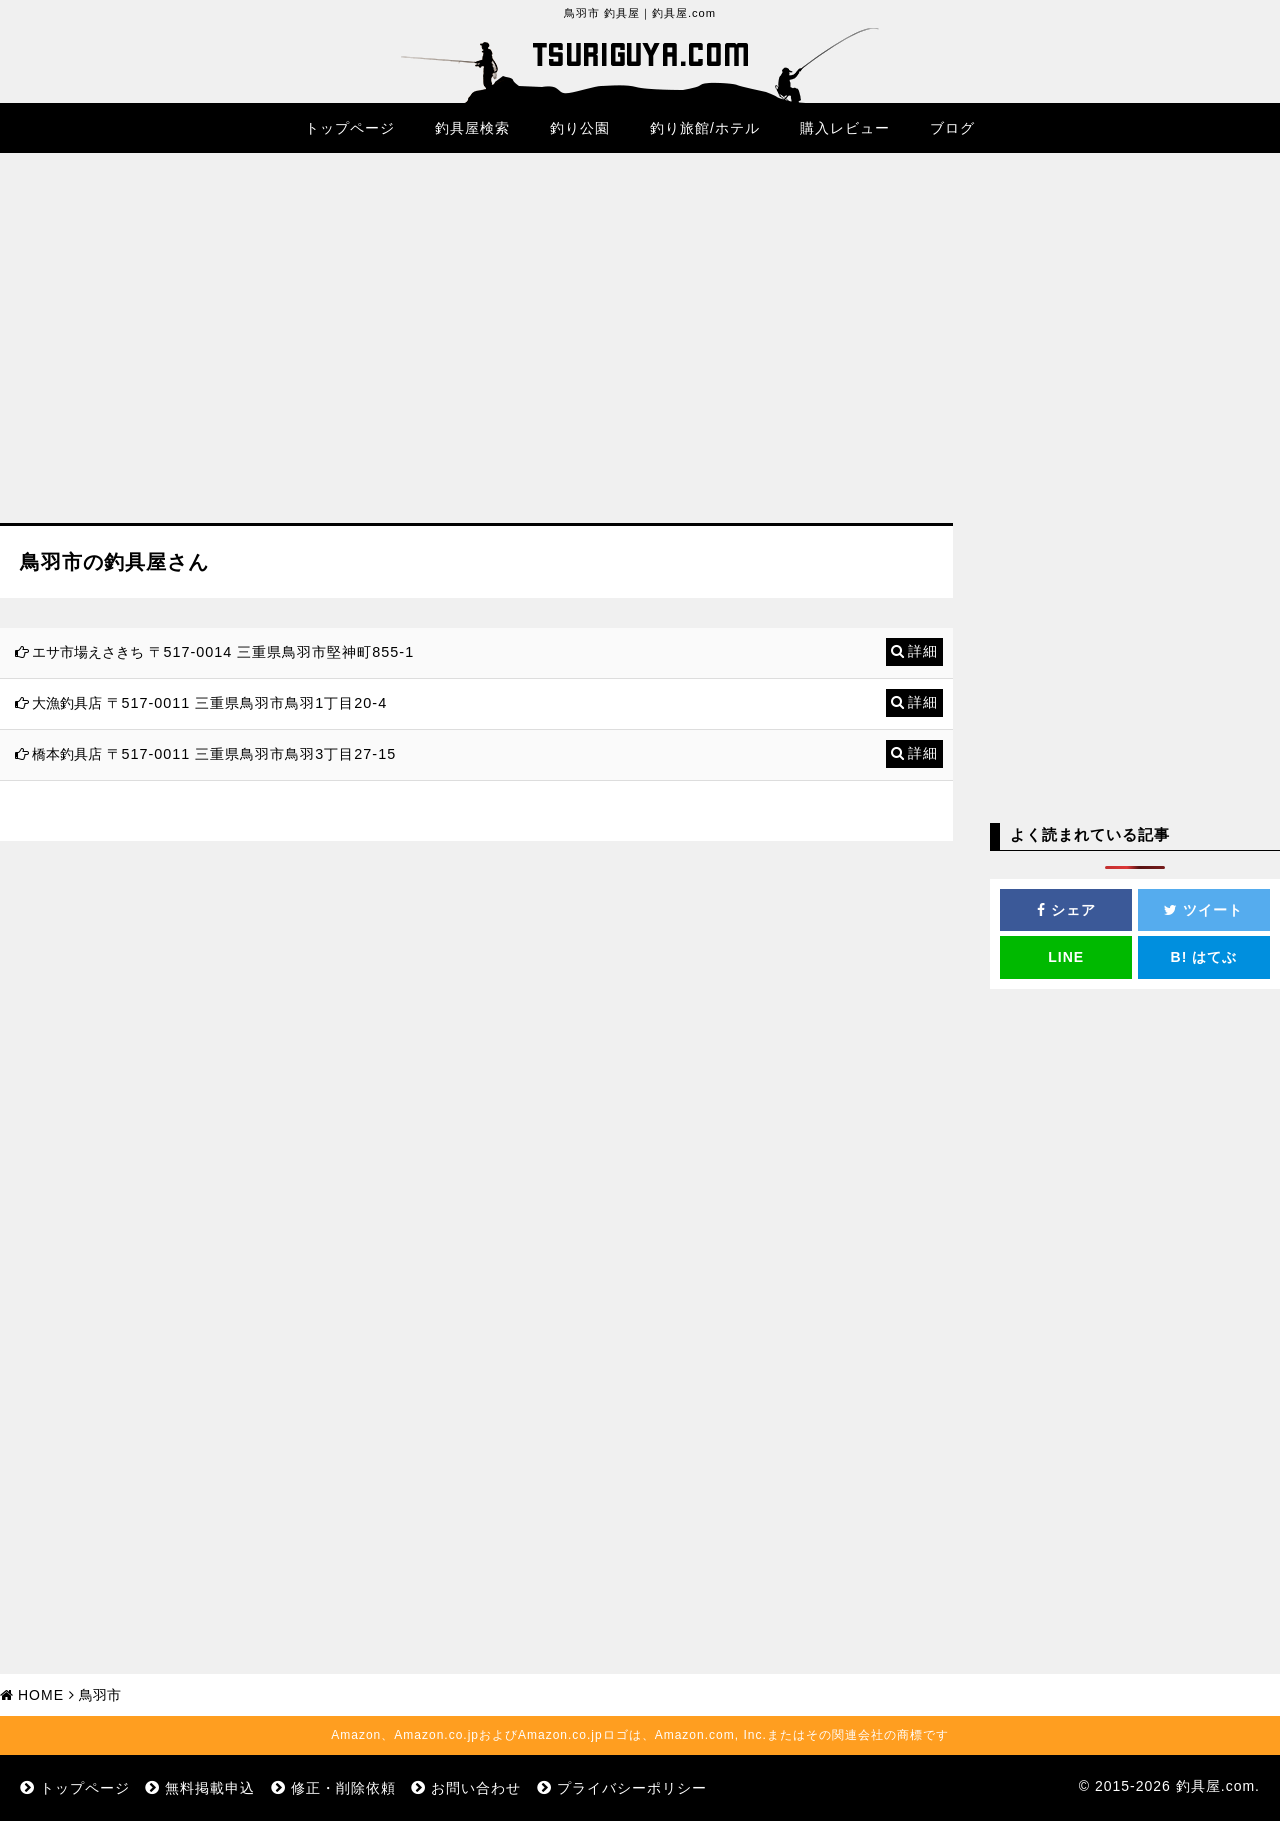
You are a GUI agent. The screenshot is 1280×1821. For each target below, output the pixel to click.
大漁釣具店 (67, 703)
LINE (1066, 957)
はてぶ (1204, 957)
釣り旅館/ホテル (705, 128)
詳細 (923, 651)
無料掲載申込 (210, 1788)
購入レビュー (845, 128)
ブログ (952, 128)
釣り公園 (580, 128)
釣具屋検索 (472, 128)
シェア (1066, 910)
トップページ (350, 128)
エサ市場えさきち (88, 652)
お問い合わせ (476, 1788)
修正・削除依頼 (343, 1788)
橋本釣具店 (67, 754)
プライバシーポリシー (632, 1788)
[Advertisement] (476, 353)
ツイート (1203, 910)
